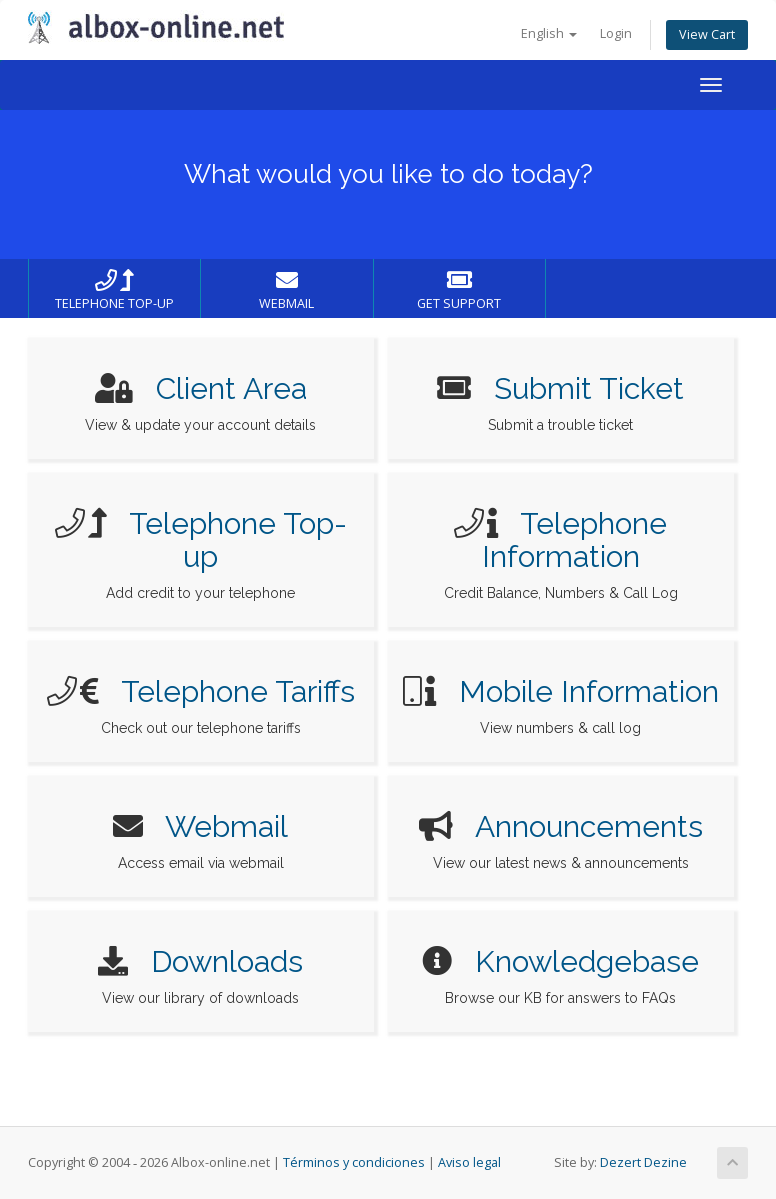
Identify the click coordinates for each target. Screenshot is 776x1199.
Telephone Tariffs (238, 691)
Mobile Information (589, 691)
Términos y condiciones (354, 1162)
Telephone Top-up (238, 540)
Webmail (226, 826)
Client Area (231, 388)
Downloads (227, 961)
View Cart (707, 34)
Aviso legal (469, 1162)
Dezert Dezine (643, 1162)
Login (616, 33)
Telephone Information (575, 540)
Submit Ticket (589, 388)
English (549, 33)
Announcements (589, 826)
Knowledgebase (587, 961)
